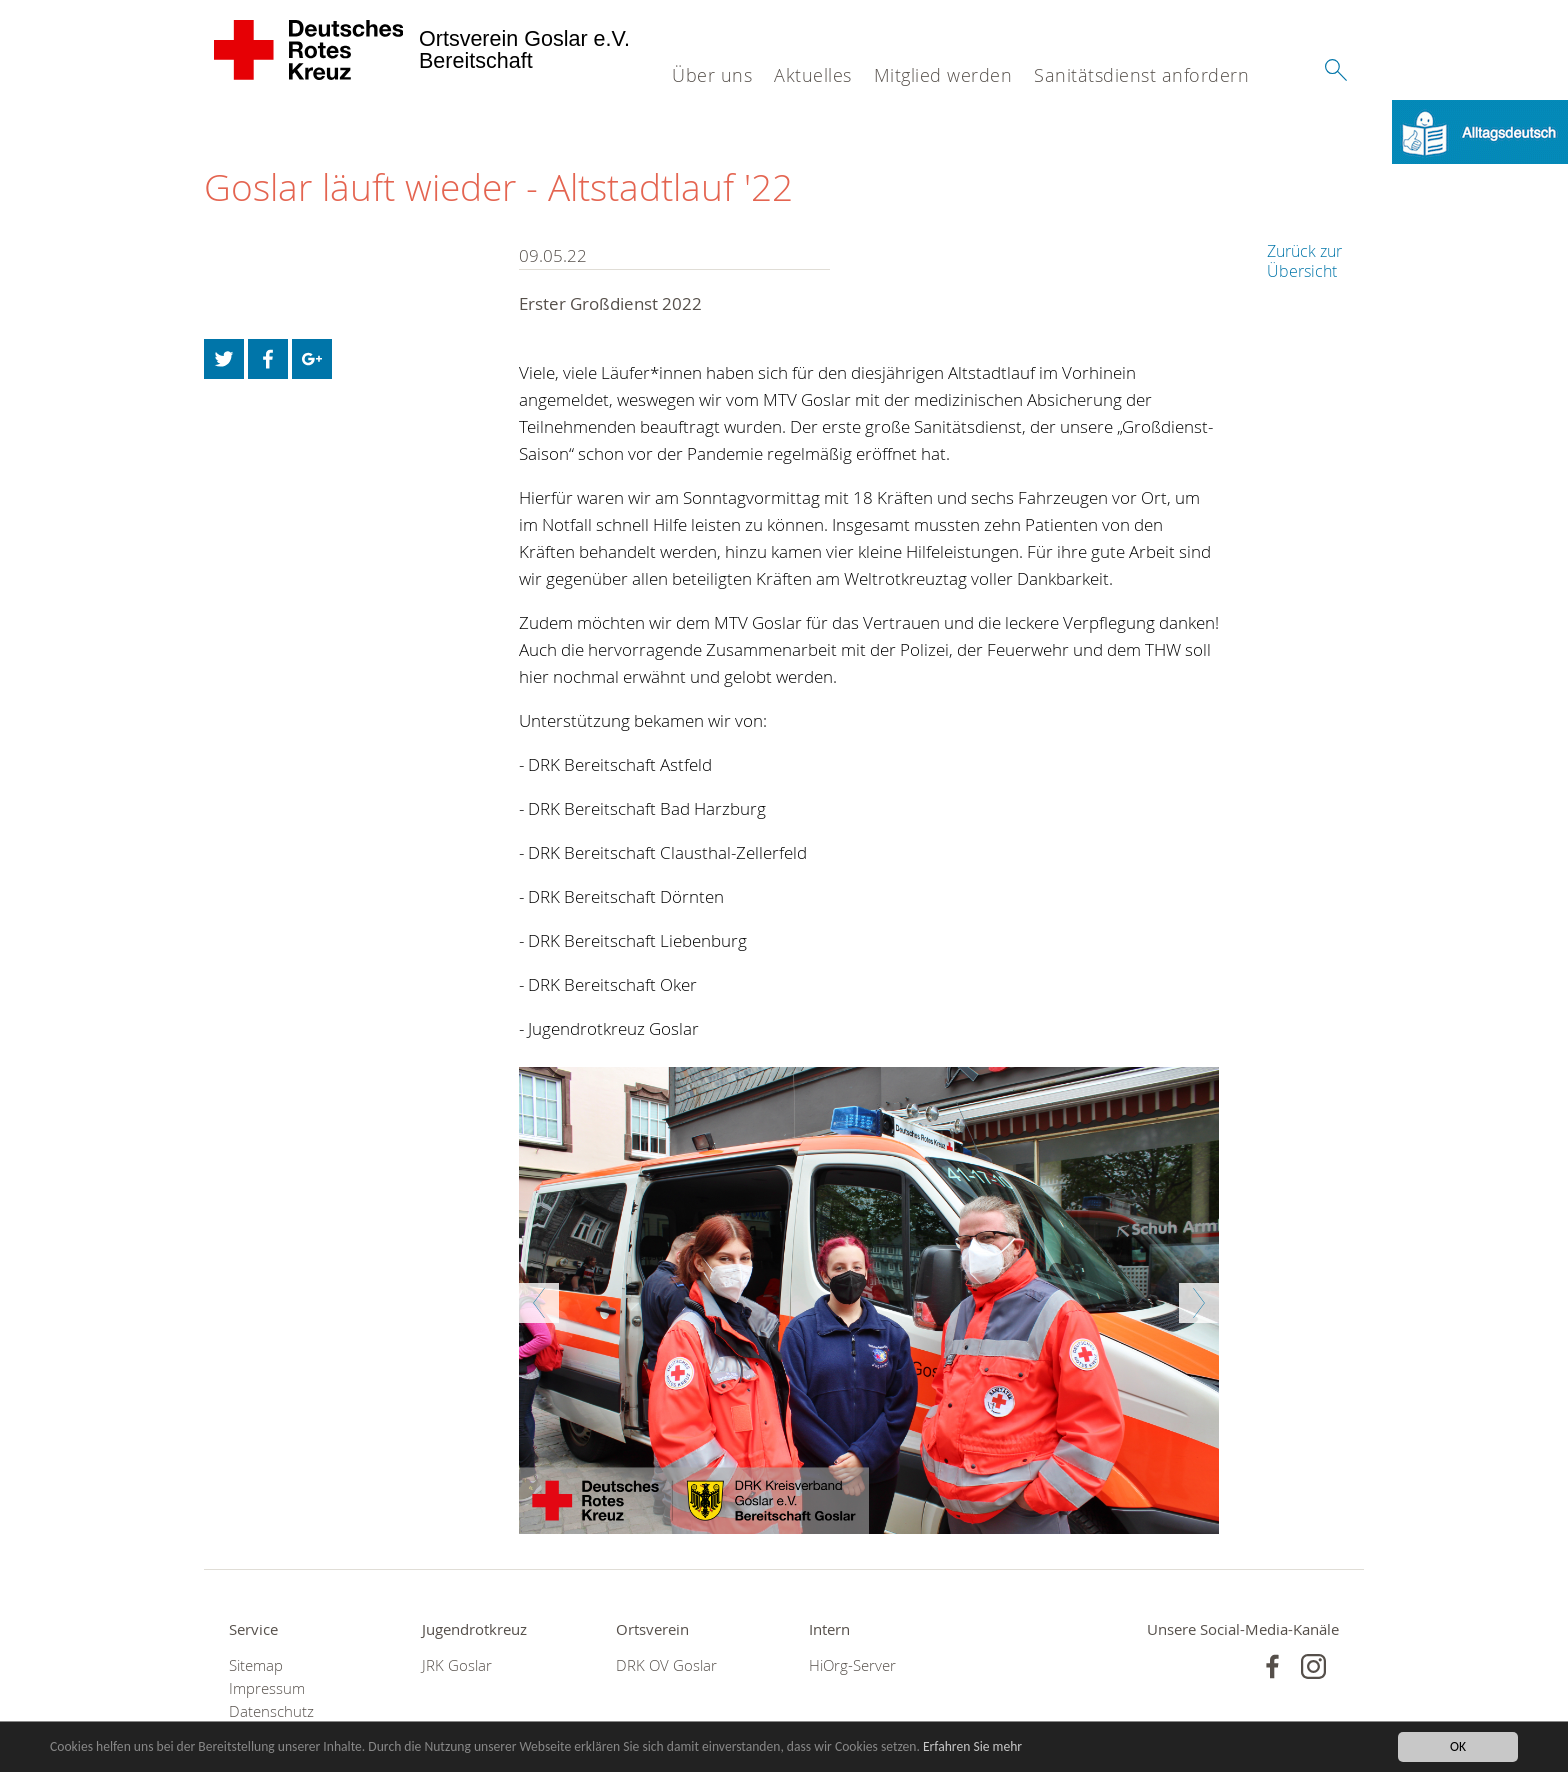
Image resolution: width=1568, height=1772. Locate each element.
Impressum (267, 1688)
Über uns (712, 75)
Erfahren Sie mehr (972, 1746)
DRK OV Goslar (666, 1665)
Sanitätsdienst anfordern (1141, 75)
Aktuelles (813, 75)
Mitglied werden (943, 75)
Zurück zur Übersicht (1304, 261)
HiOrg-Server (852, 1665)
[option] (869, 1300)
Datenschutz (271, 1711)
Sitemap (256, 1665)
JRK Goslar (457, 1665)
